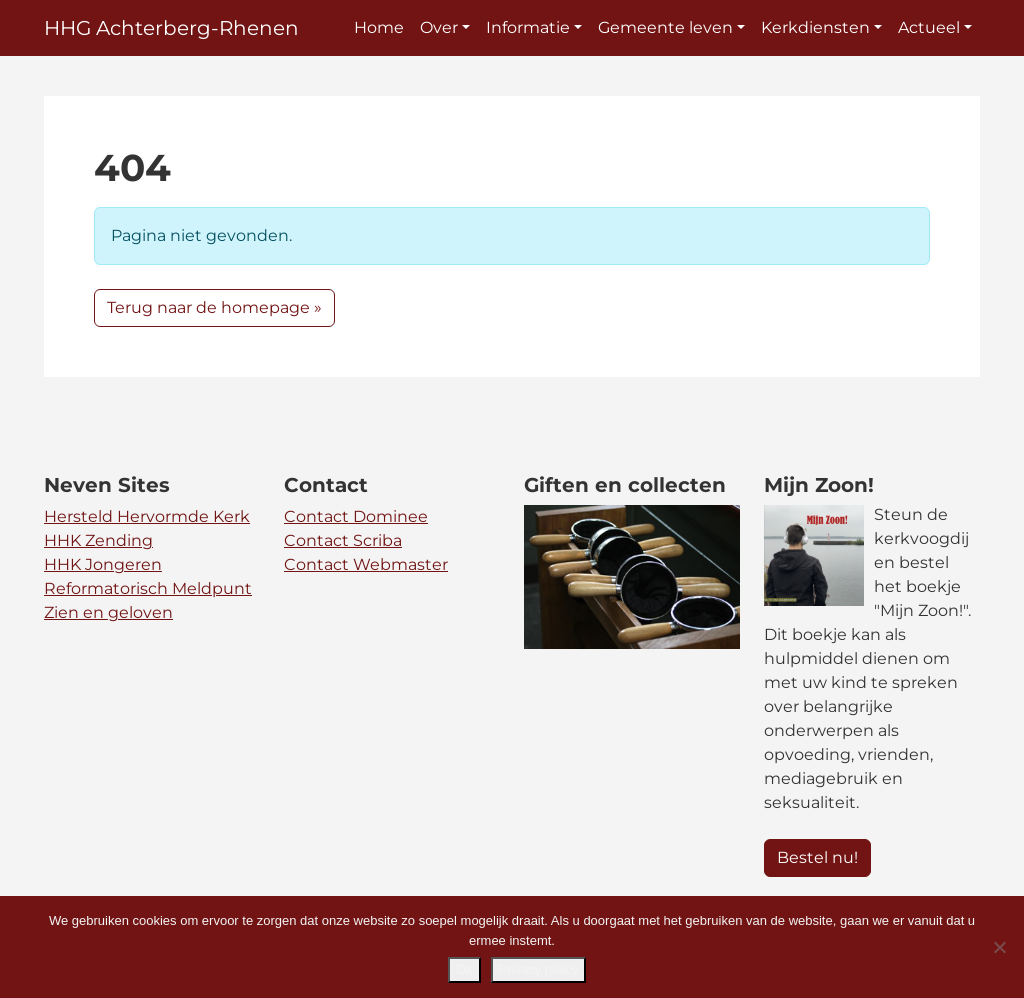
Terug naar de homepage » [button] (214, 307)
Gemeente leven (665, 27)
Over (439, 27)
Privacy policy (538, 969)
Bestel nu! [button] (817, 857)
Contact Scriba (343, 540)
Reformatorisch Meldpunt (148, 588)
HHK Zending (98, 540)
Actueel (929, 27)
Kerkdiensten (815, 27)
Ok (464, 969)
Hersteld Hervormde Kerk (147, 516)
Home (379, 27)
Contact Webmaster (366, 564)
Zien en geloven (108, 612)
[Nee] (999, 947)
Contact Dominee (356, 516)
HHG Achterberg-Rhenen (171, 28)
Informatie (528, 27)
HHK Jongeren (103, 564)
